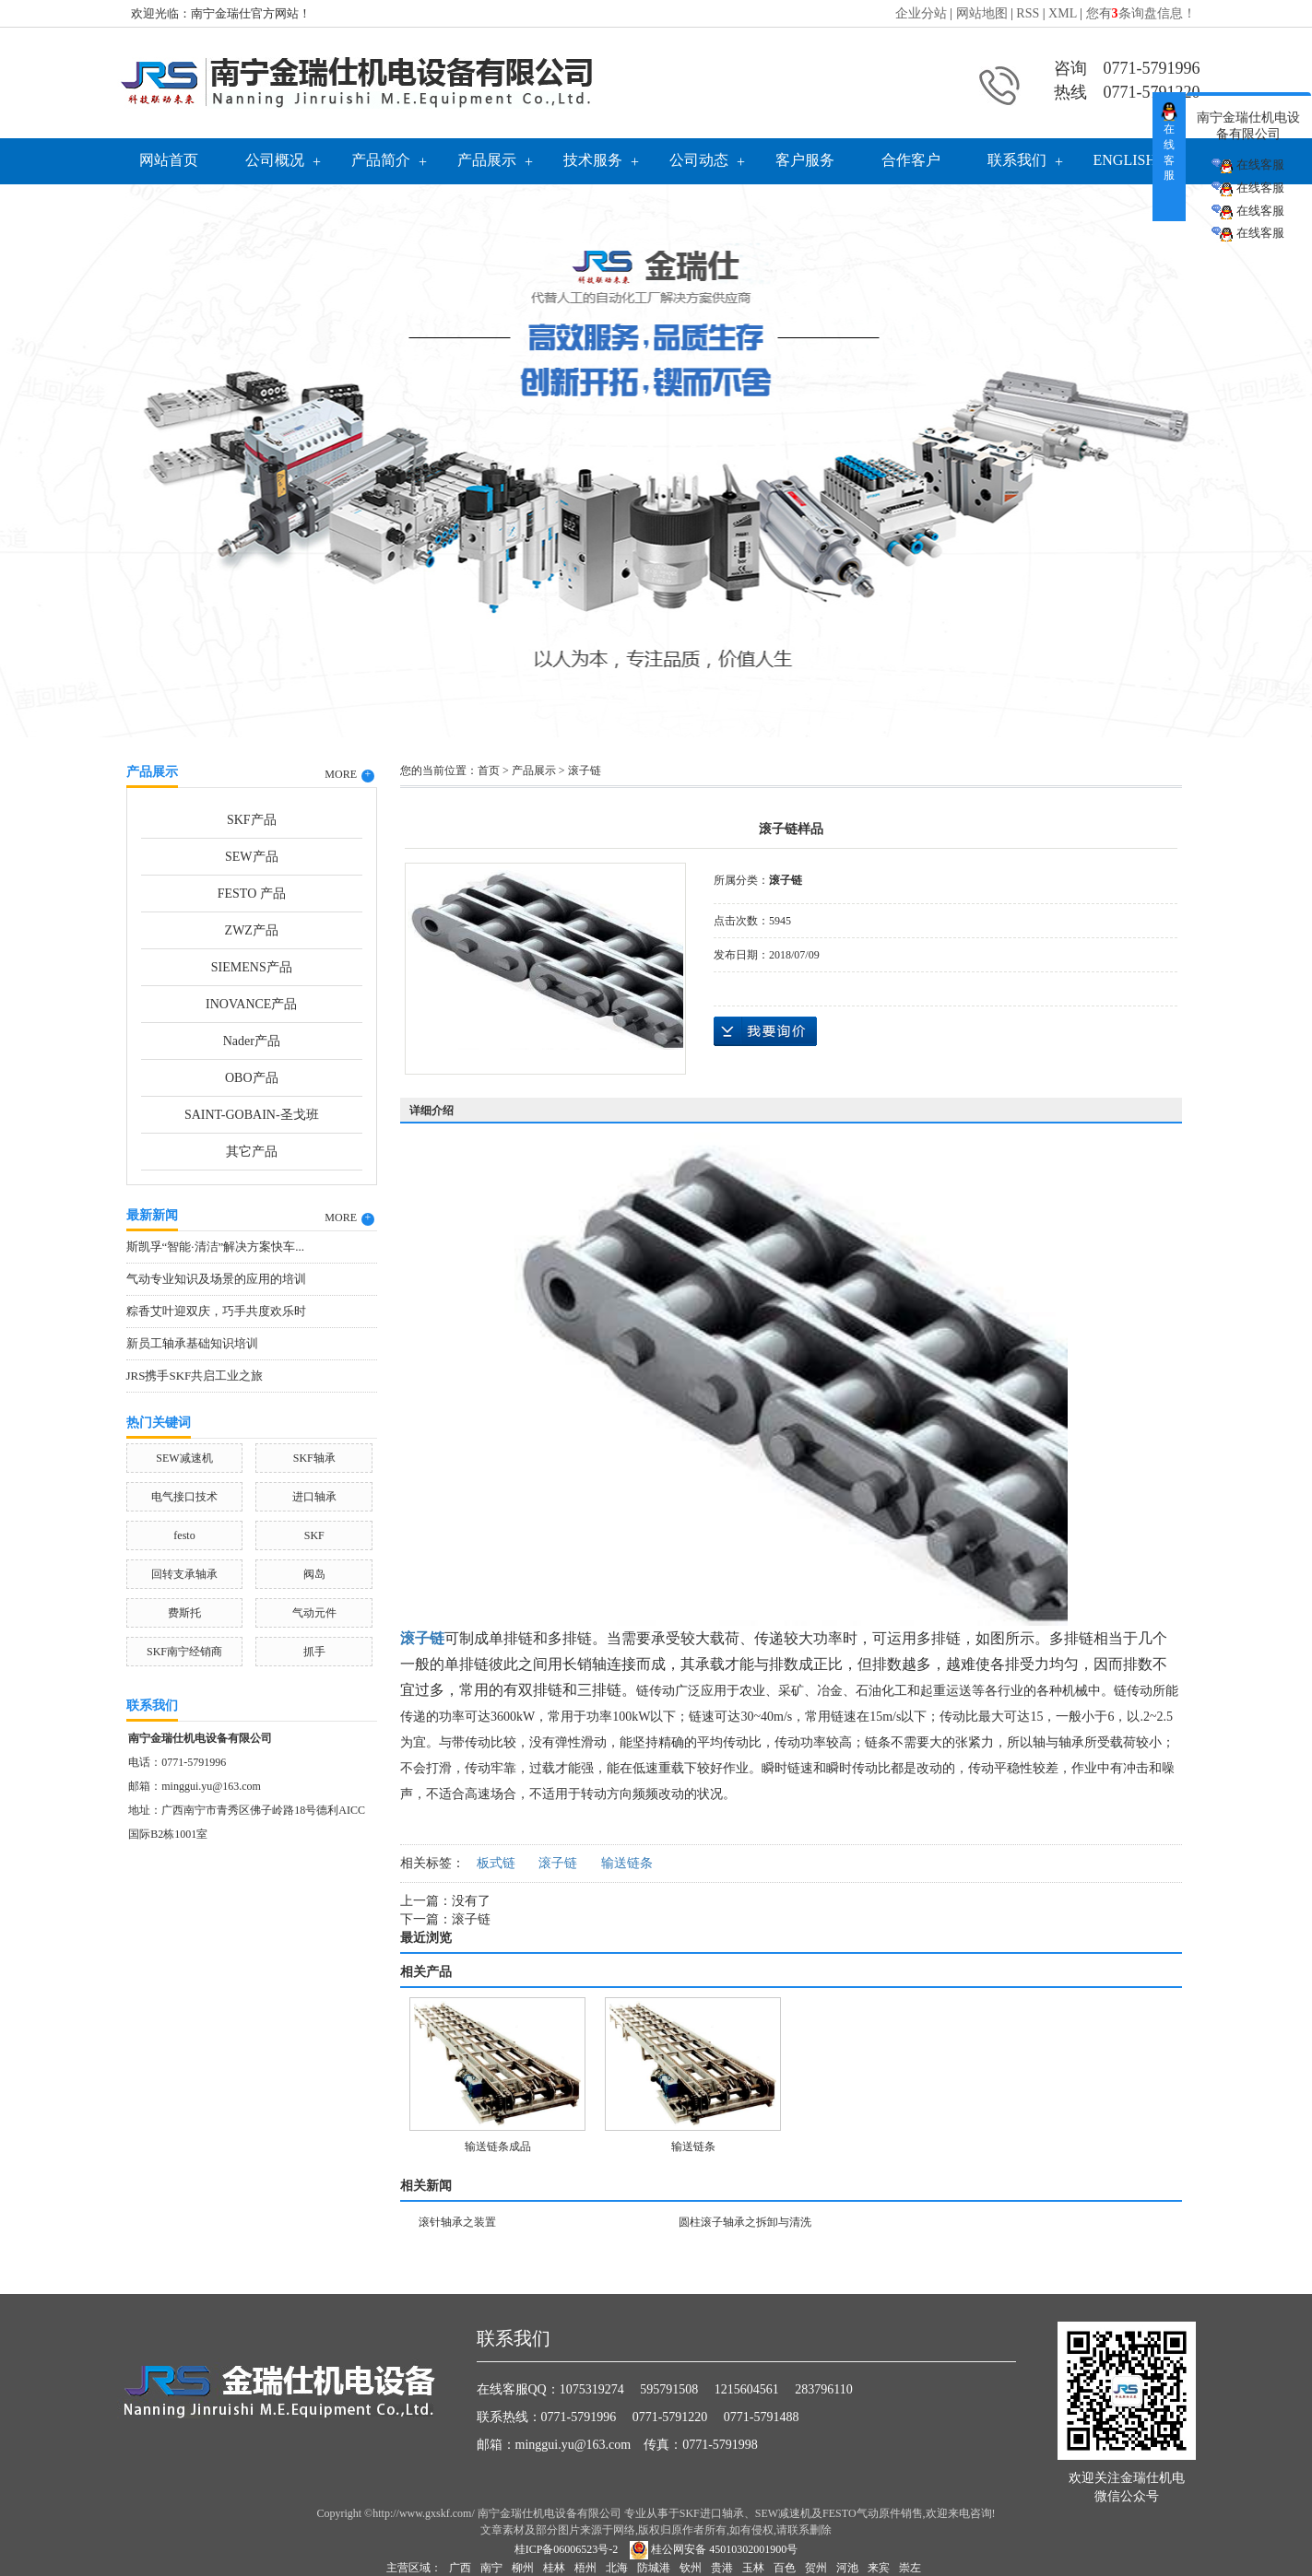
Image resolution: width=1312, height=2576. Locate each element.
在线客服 (1247, 165)
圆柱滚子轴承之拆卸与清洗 (745, 2222)
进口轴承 (314, 1496)
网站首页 (168, 160)
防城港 (653, 2567)
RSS (1027, 13)
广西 (460, 2567)
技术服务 (592, 160)
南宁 (491, 2567)
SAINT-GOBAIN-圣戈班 (251, 1115)
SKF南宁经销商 (184, 1651)
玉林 (753, 2567)
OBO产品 (251, 1078)
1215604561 (747, 2389)
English (1124, 160)
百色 (785, 2567)
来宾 (879, 2567)
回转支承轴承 (184, 1574)
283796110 (823, 2389)
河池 (847, 2567)
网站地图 (982, 13)
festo (184, 1535)
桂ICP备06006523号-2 (566, 2549)
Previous (60, 456)
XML (1062, 13)
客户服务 (804, 160)
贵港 (722, 2567)
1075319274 (592, 2389)
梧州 (585, 2567)
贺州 (816, 2567)
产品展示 (486, 160)
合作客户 (910, 160)
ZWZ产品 (251, 930)
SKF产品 (252, 820)
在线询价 (765, 1031)
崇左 (910, 2567)
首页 (489, 770)
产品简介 (380, 160)
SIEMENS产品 (251, 967)
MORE (349, 775)
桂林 (554, 2567)
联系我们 (1016, 160)
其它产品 (252, 1152)
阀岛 (314, 1574)
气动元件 (314, 1612)
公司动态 (698, 160)
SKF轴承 (314, 1458)
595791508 (669, 2389)
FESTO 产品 (252, 893)
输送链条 (627, 1863)
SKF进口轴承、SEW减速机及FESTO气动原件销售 (801, 2513)
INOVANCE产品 (251, 1004)
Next (1252, 456)
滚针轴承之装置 (457, 2222)
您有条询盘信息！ (1141, 13)
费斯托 (184, 1612)
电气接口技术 (184, 1496)
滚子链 (584, 770)
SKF (314, 1535)
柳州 (523, 2567)
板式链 (496, 1863)
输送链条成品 (498, 2146)
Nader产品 (251, 1041)
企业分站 (921, 13)
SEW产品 (251, 857)
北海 (617, 2567)
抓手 (314, 1651)
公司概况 (274, 160)
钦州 (691, 2567)
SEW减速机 (184, 1458)
